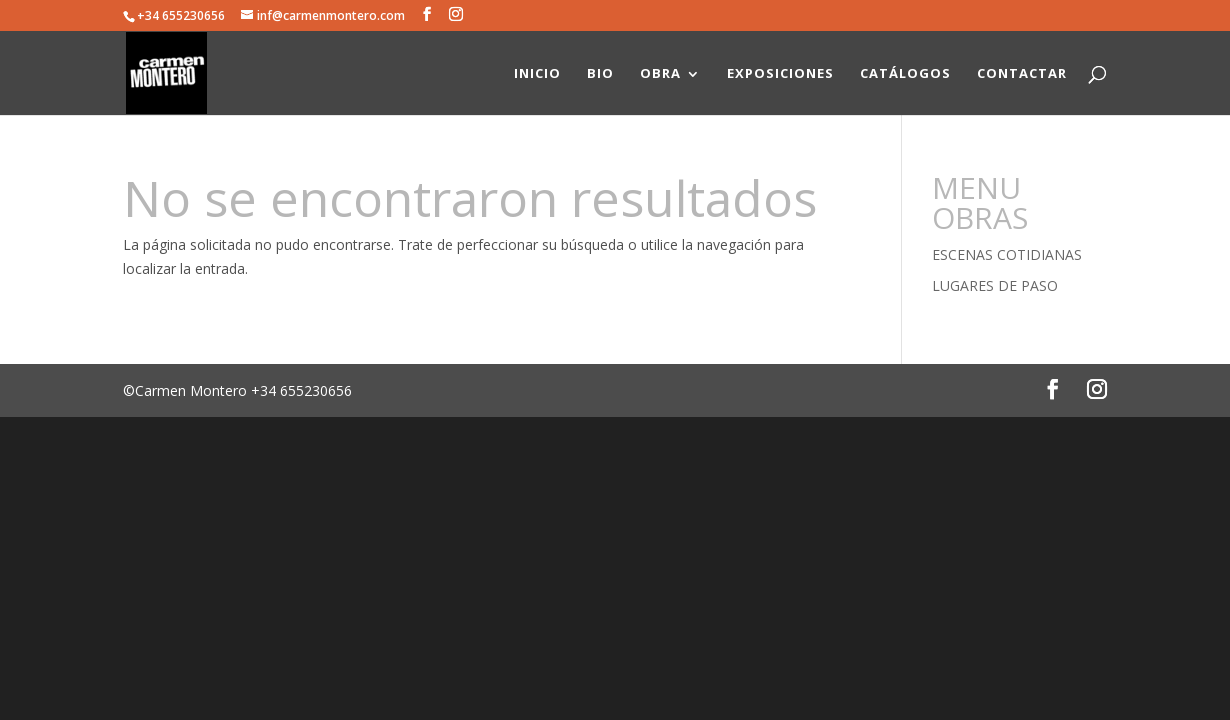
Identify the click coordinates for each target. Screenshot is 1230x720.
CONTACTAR (1022, 73)
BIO (600, 73)
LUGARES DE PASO (995, 285)
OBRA (660, 73)
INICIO (537, 73)
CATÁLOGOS (905, 73)
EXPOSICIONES (780, 73)
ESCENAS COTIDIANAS (1007, 254)
